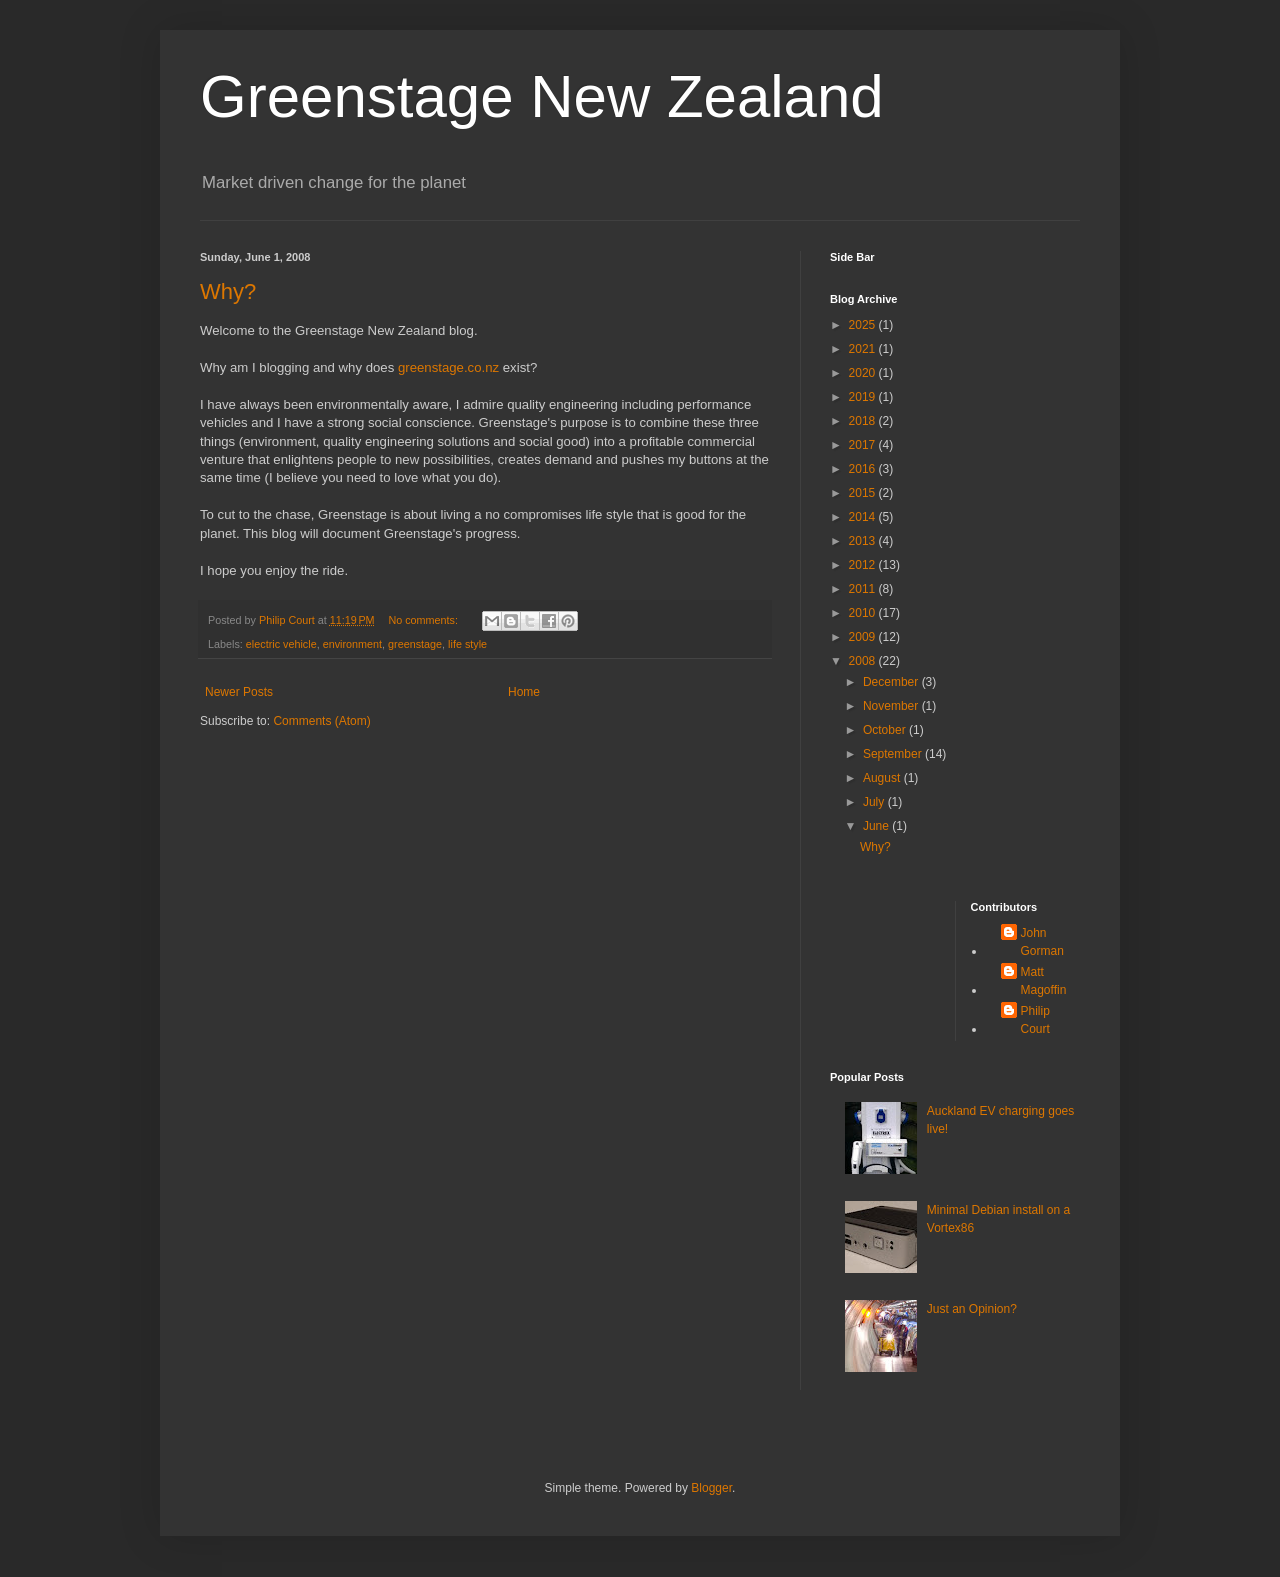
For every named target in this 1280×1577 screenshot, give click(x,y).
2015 (864, 493)
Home (524, 692)
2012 (864, 565)
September (894, 754)
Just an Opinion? (972, 1309)
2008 (864, 661)
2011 (864, 589)
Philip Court (1035, 1020)
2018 (864, 421)
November (892, 706)
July (875, 802)
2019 (864, 397)
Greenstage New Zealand (542, 96)
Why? (228, 291)
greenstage (415, 644)
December (892, 682)
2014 (864, 517)
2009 (864, 637)
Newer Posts (239, 692)
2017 (864, 445)
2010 (864, 613)
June (877, 826)
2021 (864, 349)
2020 (864, 373)
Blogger (711, 1488)
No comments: (424, 620)
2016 (864, 469)
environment (352, 644)
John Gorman (1042, 942)
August (883, 778)
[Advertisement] (892, 963)
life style (467, 644)
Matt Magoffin (1044, 981)
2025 (864, 325)
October (886, 730)
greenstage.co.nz (448, 367)
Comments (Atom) (321, 721)
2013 (864, 541)
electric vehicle (281, 644)
